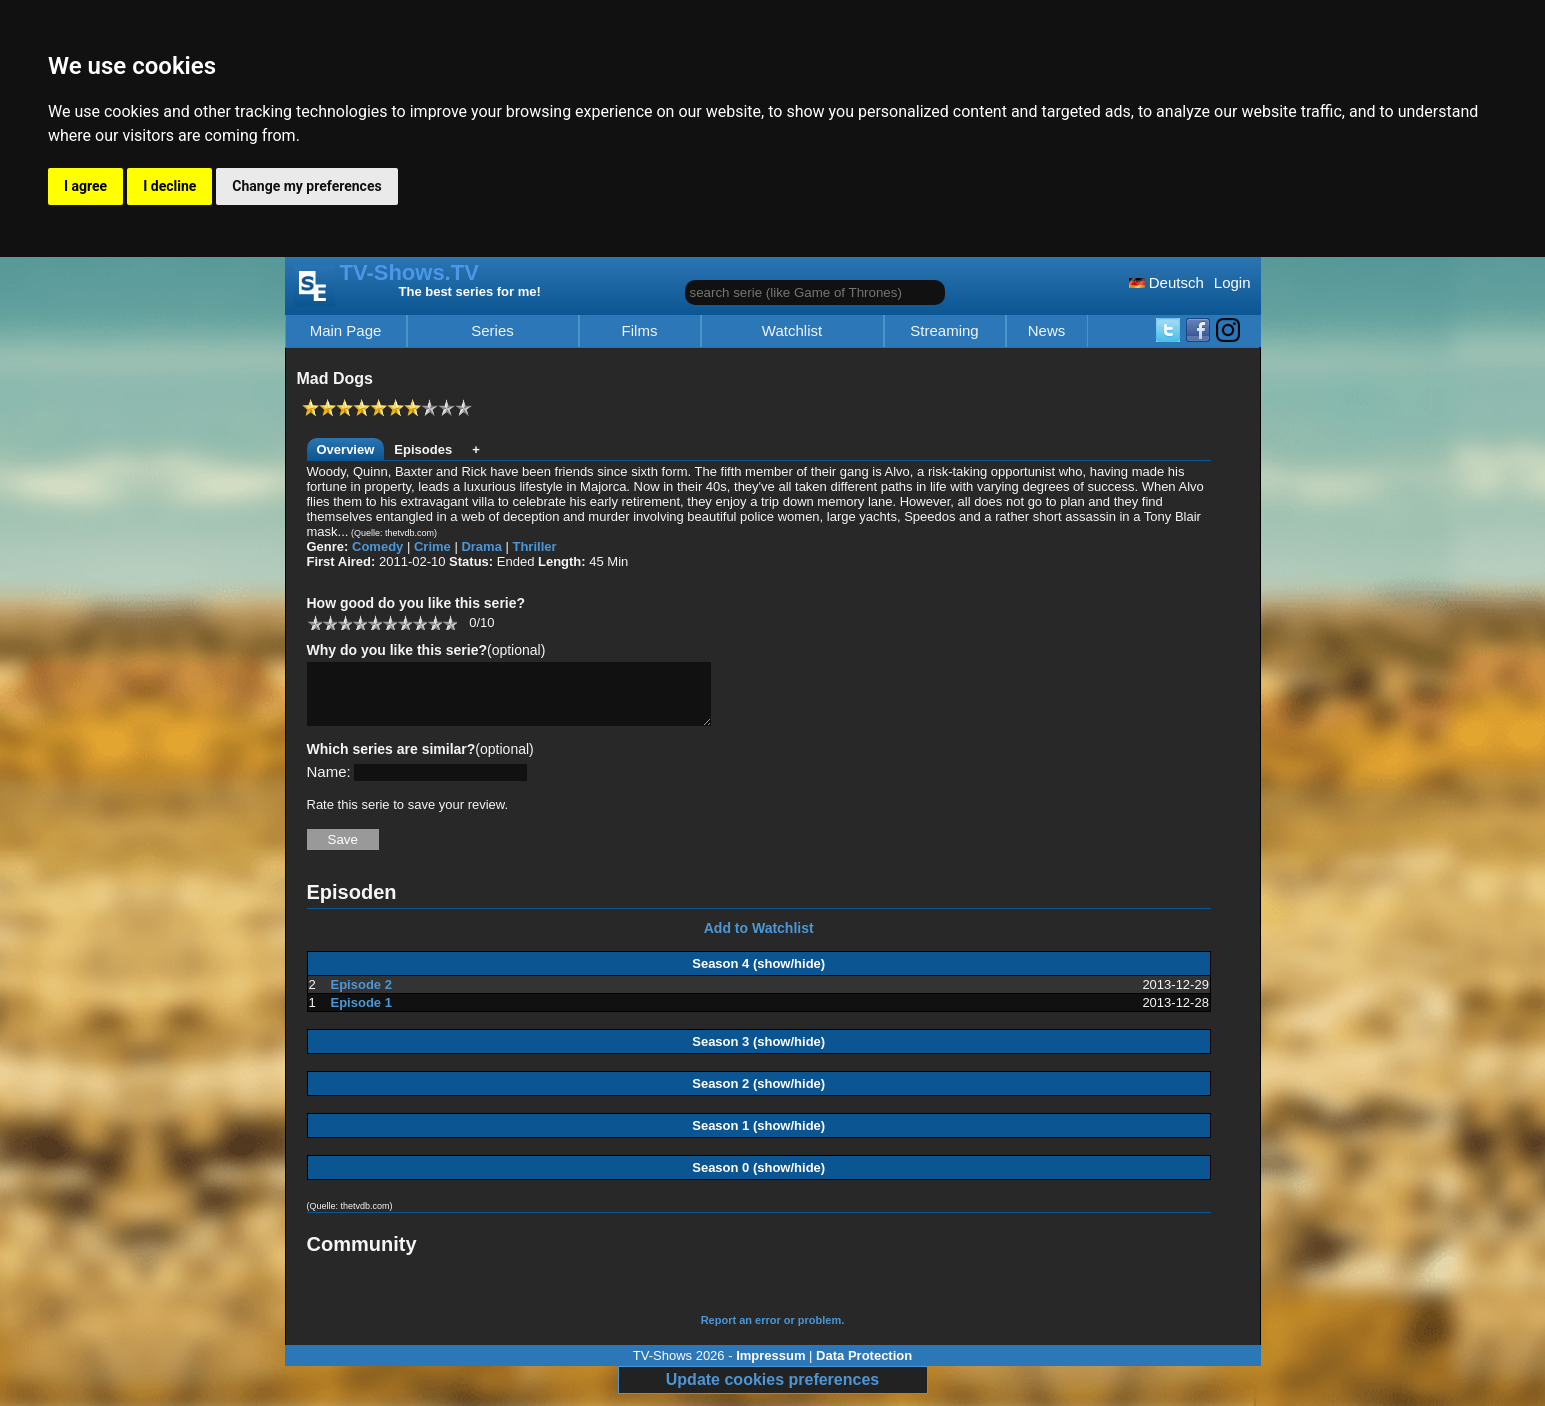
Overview (346, 449)
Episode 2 (361, 996)
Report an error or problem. (773, 1332)
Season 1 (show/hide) (758, 1137)
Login (1232, 282)
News (1047, 331)
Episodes (423, 449)
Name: (329, 783)
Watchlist (792, 331)
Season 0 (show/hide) (758, 1179)
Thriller (534, 546)
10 (449, 622)
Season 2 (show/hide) (758, 1095)
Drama (481, 546)
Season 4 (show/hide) (758, 975)
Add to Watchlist (759, 940)
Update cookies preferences (772, 1391)
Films (640, 331)
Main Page (346, 331)
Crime (432, 546)
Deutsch (1166, 282)
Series (492, 331)
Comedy (377, 546)
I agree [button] (85, 186)
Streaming (944, 331)
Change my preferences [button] (306, 186)
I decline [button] (169, 186)
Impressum (770, 1367)
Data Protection (864, 1367)
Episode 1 (361, 1014)
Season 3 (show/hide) (758, 1053)
